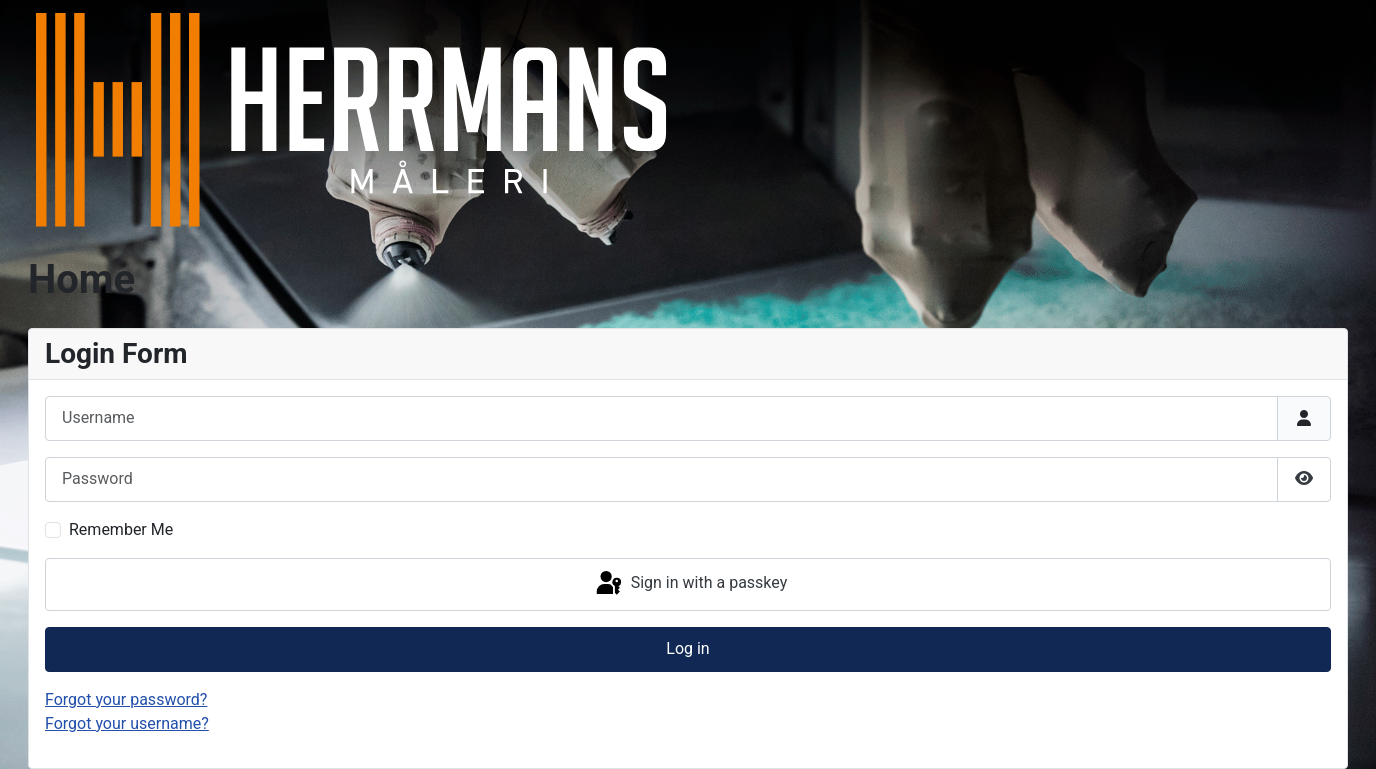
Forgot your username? (127, 723)
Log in (687, 648)
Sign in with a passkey (690, 584)
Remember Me (121, 529)
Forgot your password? (126, 699)
